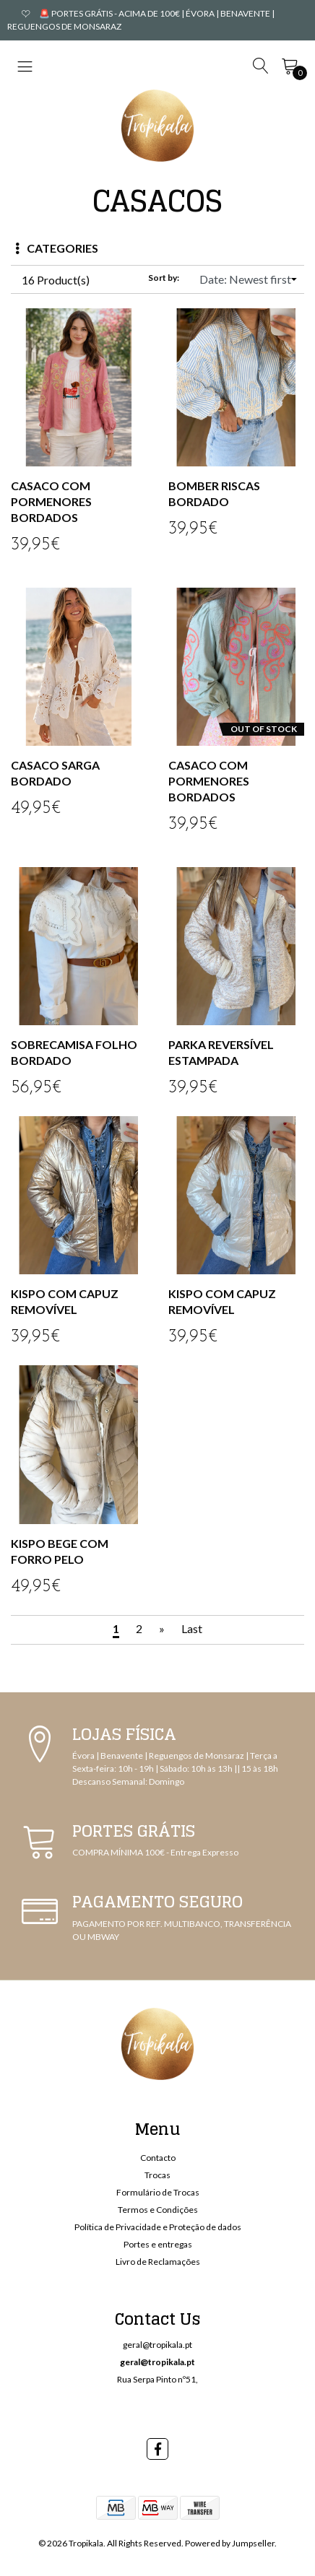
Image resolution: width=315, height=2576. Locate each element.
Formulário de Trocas (157, 2192)
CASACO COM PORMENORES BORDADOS (51, 501)
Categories (56, 248)
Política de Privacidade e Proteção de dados (157, 2227)
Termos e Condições (158, 2209)
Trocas (157, 2175)
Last (191, 1628)
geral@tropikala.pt (157, 2344)
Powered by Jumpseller (230, 2543)
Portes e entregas (158, 2244)
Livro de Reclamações (158, 2261)
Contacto (158, 2157)
